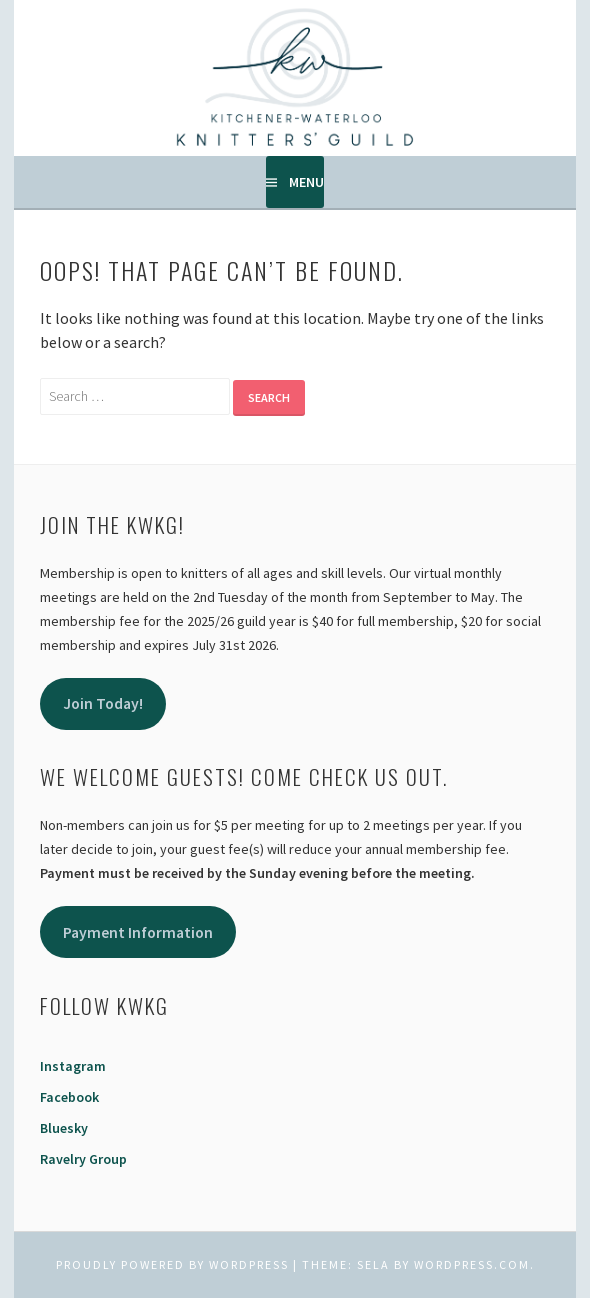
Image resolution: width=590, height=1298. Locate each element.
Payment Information (138, 932)
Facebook (69, 1097)
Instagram (73, 1066)
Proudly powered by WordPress (172, 1264)
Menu (306, 182)
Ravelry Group (83, 1159)
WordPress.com (472, 1264)
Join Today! (103, 703)
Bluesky (64, 1128)
